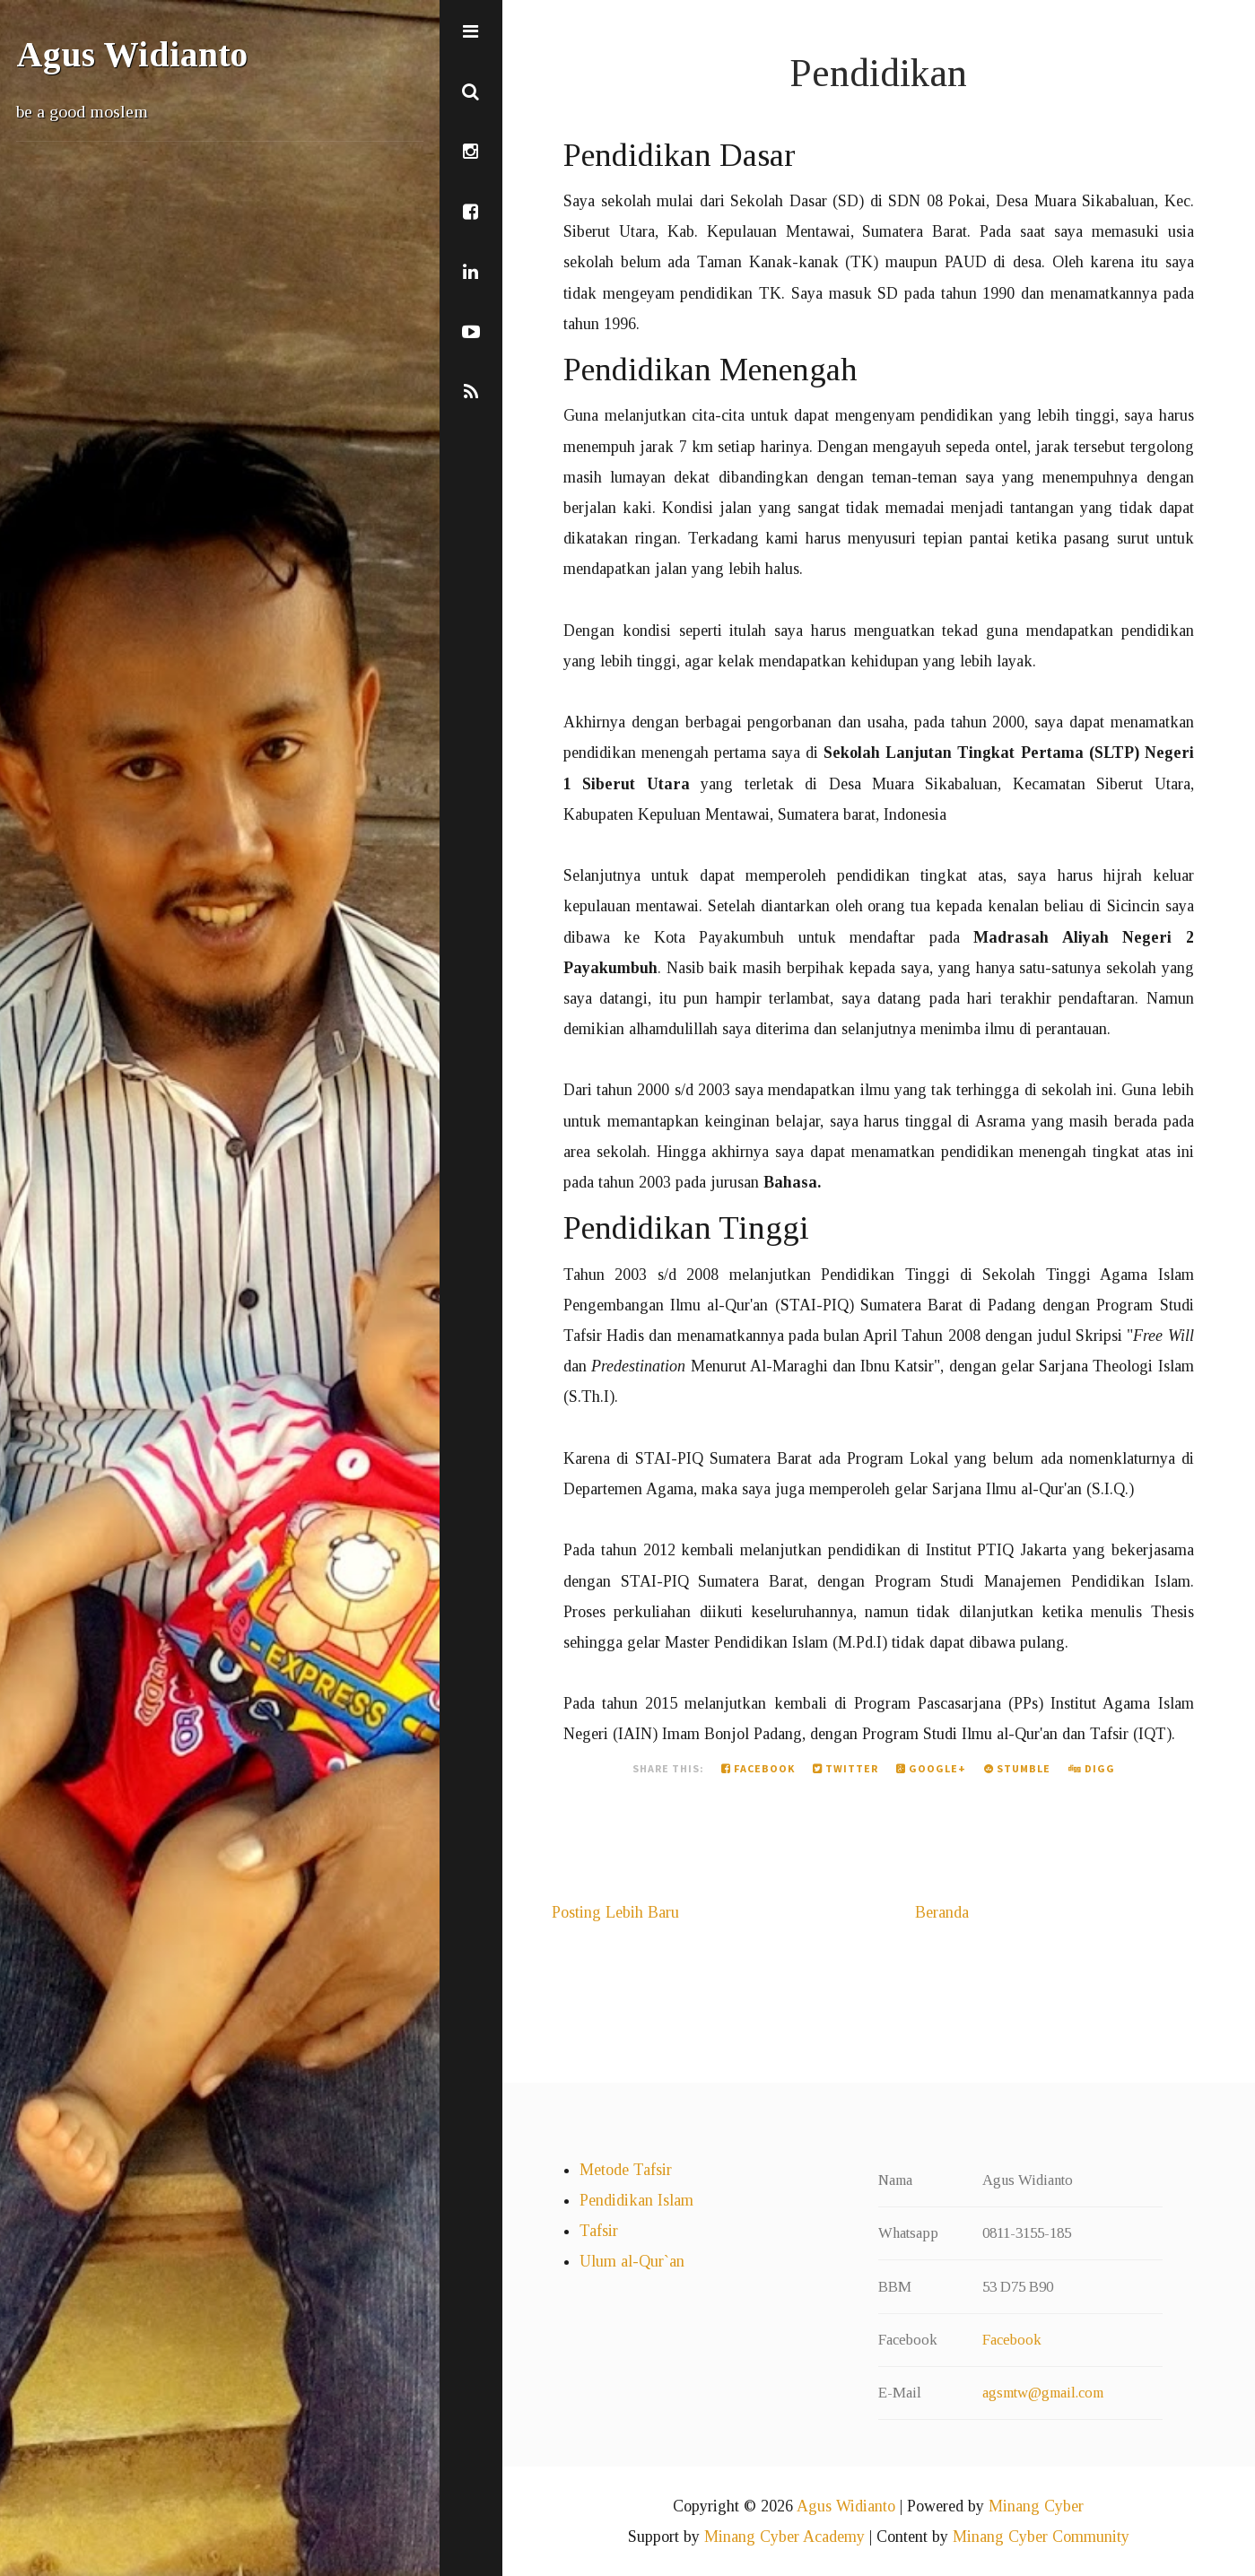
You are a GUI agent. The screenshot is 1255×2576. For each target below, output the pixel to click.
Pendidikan (878, 72)
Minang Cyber (1036, 2506)
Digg (1091, 1768)
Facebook (758, 1768)
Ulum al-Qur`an (632, 2261)
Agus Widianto (132, 54)
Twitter (845, 1768)
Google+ (931, 1768)
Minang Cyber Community (1041, 2537)
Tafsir (599, 2231)
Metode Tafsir (626, 2170)
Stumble (1017, 1768)
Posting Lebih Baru (615, 1912)
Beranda (942, 1912)
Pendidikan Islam (636, 2200)
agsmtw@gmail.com (1042, 2392)
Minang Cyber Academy (784, 2537)
